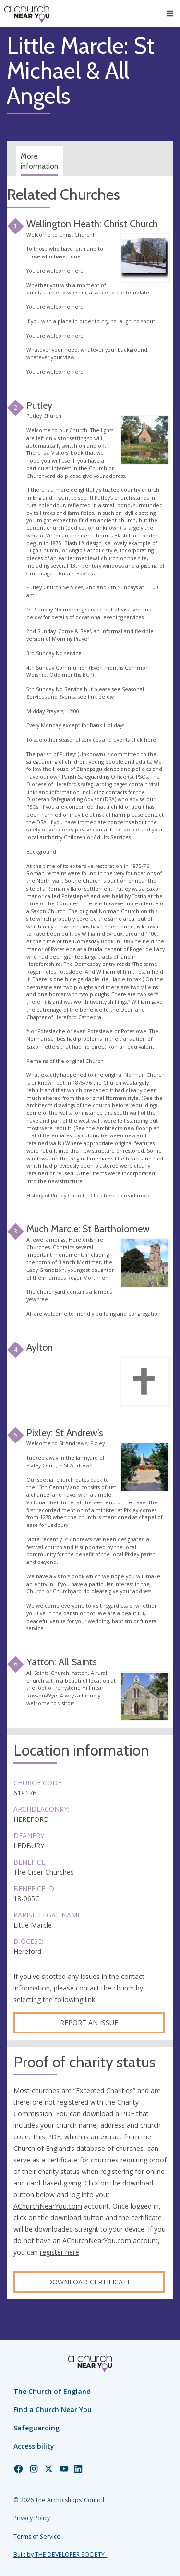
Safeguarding (36, 2427)
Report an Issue (89, 2022)
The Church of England (52, 2391)
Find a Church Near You (52, 2409)
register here (59, 2252)
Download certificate (89, 2281)
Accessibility (33, 2446)
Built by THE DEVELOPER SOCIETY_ (60, 2555)
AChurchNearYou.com (47, 2205)
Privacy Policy (31, 2518)
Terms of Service (36, 2536)
